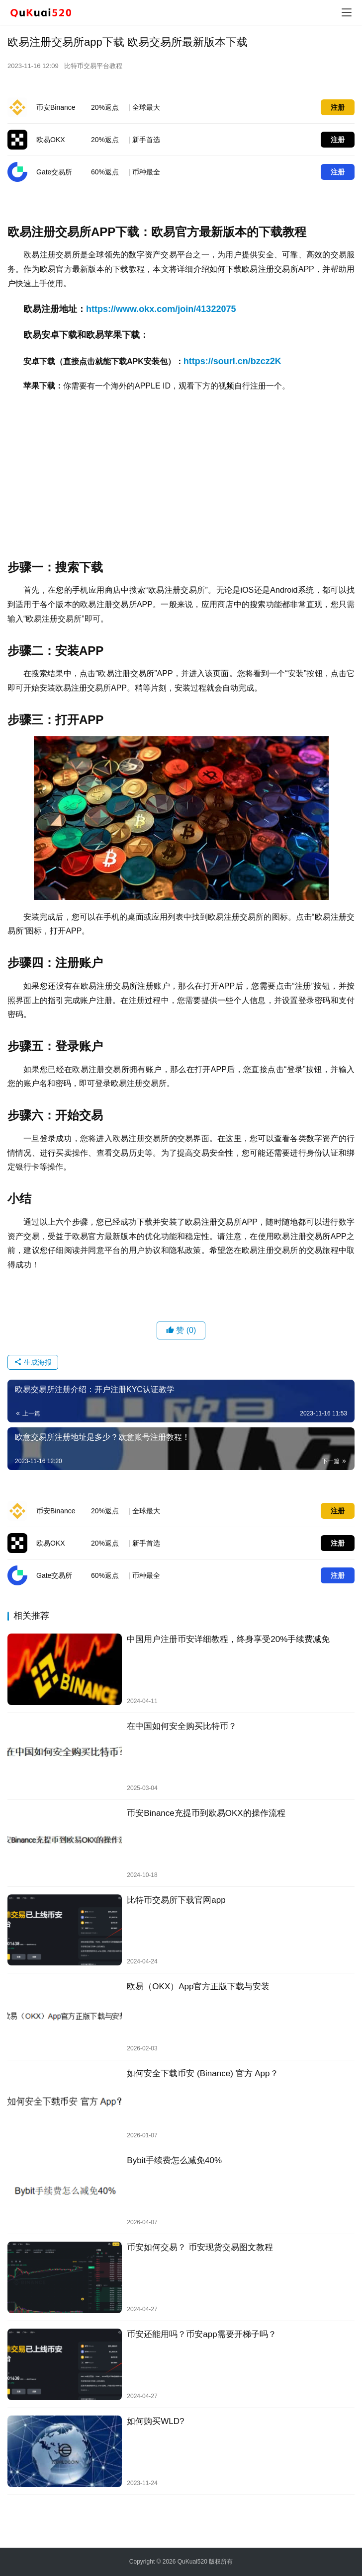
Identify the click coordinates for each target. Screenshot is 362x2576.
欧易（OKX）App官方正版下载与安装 (198, 1986)
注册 (338, 107)
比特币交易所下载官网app (176, 1900)
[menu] (346, 12)
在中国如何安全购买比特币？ (182, 1726)
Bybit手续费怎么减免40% (174, 2160)
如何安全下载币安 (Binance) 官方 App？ (202, 2073)
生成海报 (33, 1362)
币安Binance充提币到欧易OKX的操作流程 (206, 1813)
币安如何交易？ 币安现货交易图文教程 (200, 2247)
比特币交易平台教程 (93, 66)
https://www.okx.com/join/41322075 (161, 309)
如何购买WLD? (155, 2421)
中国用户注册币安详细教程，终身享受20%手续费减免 (228, 1639)
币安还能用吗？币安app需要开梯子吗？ (201, 2334)
